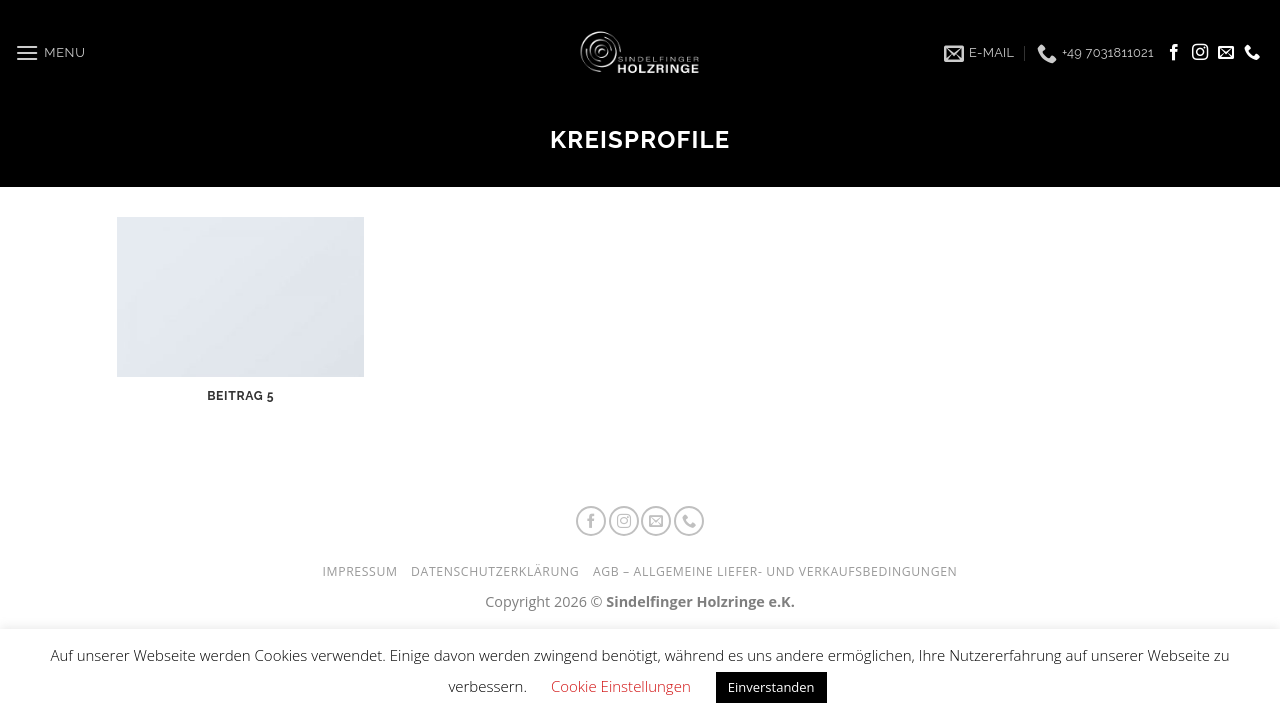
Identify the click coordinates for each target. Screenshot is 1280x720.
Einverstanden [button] (771, 687)
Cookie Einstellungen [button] (621, 686)
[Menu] (50, 53)
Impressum (360, 571)
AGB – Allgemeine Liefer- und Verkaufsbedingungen (775, 571)
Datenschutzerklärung (495, 571)
